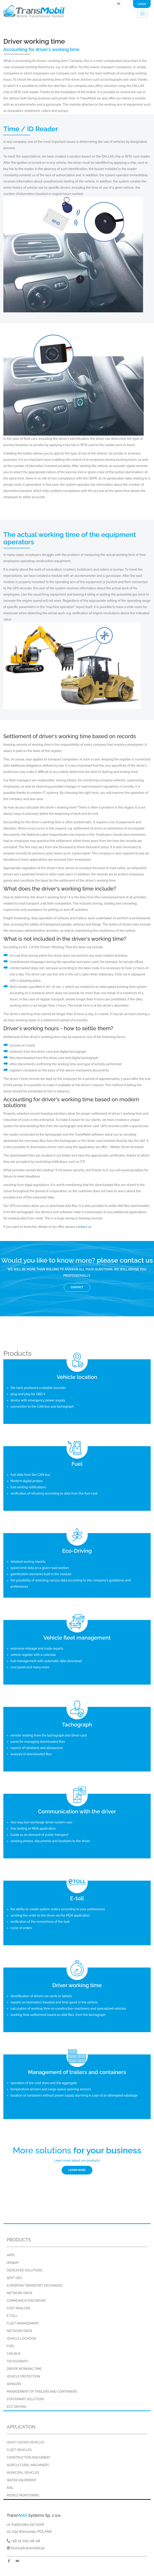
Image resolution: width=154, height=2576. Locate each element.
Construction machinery (28, 2457)
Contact (77, 1287)
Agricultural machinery (28, 2465)
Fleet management (23, 2323)
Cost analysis (18, 2308)
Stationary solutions (25, 2399)
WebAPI (13, 2263)
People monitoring (23, 2495)
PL (119, 3)
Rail (10, 2488)
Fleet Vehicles (19, 2450)
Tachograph (17, 2361)
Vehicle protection (23, 2376)
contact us (83, 1227)
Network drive (19, 2293)
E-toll (12, 2316)
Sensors (14, 2384)
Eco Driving (17, 2406)
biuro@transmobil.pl (26, 2548)
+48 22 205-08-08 (23, 2541)
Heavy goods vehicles (25, 2442)
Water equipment (22, 2480)
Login (142, 4)
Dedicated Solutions (24, 2270)
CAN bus (14, 2353)
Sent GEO (14, 2278)
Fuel (11, 2346)
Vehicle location (21, 2338)
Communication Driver (26, 2300)
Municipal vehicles (23, 2472)
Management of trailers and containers (42, 2391)
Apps (11, 2255)
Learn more (77, 2170)
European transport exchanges (34, 2285)
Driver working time (24, 2369)
